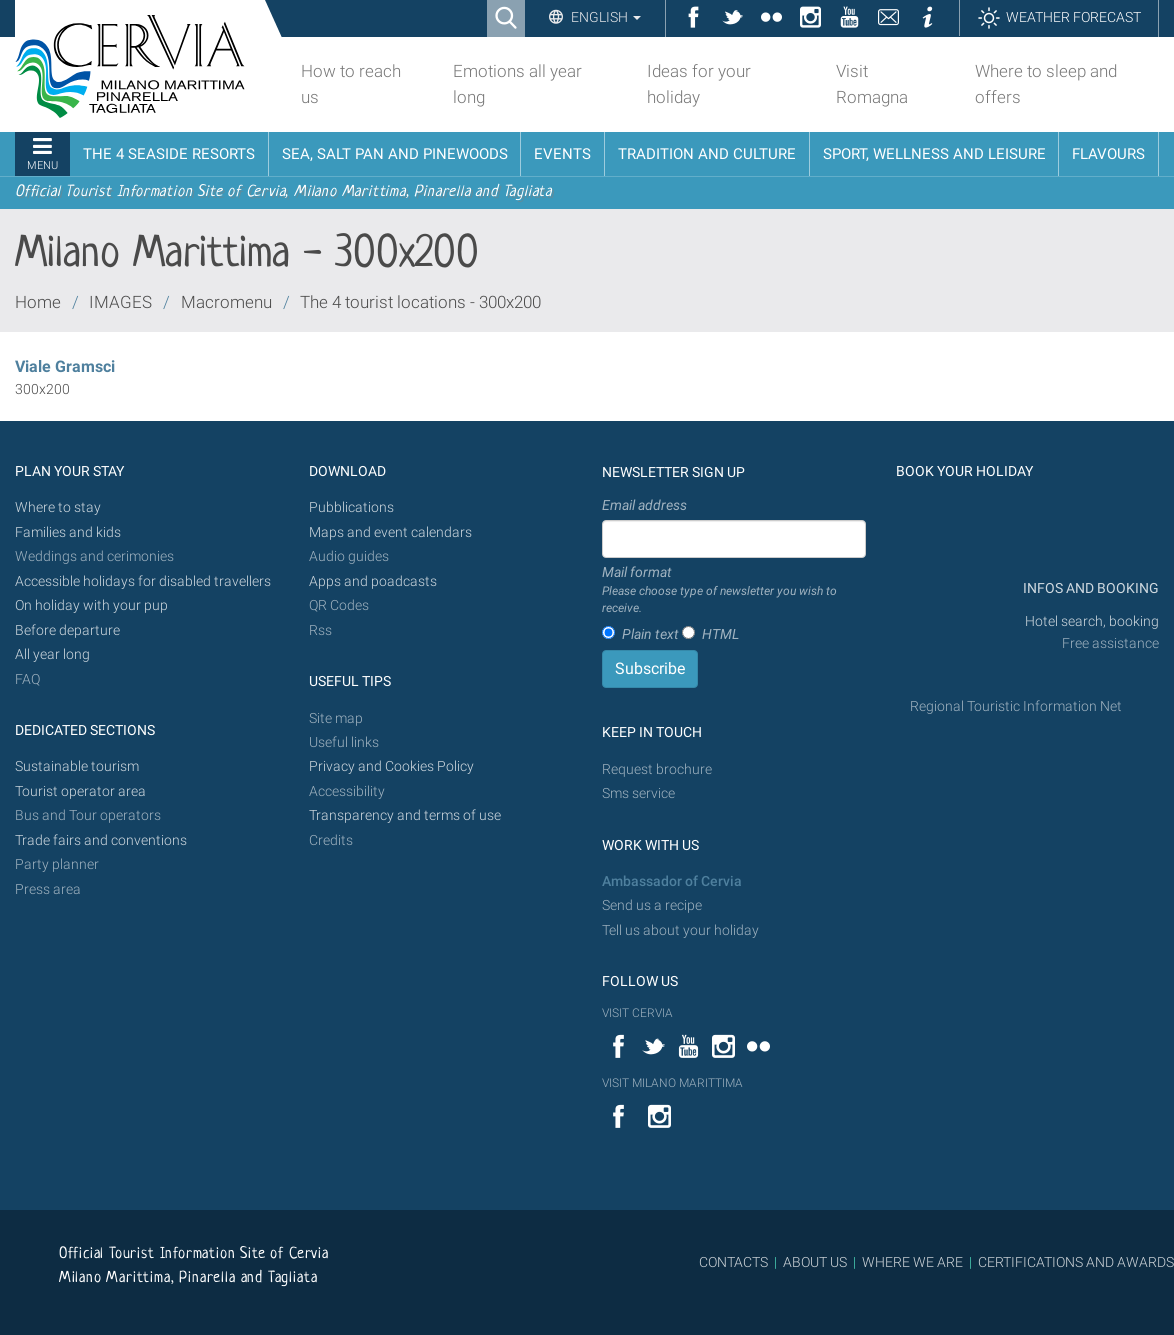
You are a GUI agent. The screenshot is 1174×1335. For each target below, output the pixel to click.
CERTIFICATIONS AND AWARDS (1076, 1262)
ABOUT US (815, 1262)
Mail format (734, 591)
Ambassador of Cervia (672, 881)
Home (38, 302)
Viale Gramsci (65, 366)
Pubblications (351, 507)
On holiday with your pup (91, 605)
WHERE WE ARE (912, 1262)
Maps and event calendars (390, 532)
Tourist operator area (80, 791)
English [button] (604, 17)
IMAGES (120, 302)
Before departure (67, 630)
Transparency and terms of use (405, 815)
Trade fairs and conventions (101, 840)
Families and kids (68, 532)
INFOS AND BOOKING (1089, 588)
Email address (644, 505)
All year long (52, 654)
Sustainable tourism (77, 766)
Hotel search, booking (1092, 621)
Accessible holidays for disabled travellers (143, 581)
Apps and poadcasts (373, 581)
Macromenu (226, 302)
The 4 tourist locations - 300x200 (420, 302)
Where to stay (58, 507)
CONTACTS (733, 1262)
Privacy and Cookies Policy (391, 766)
